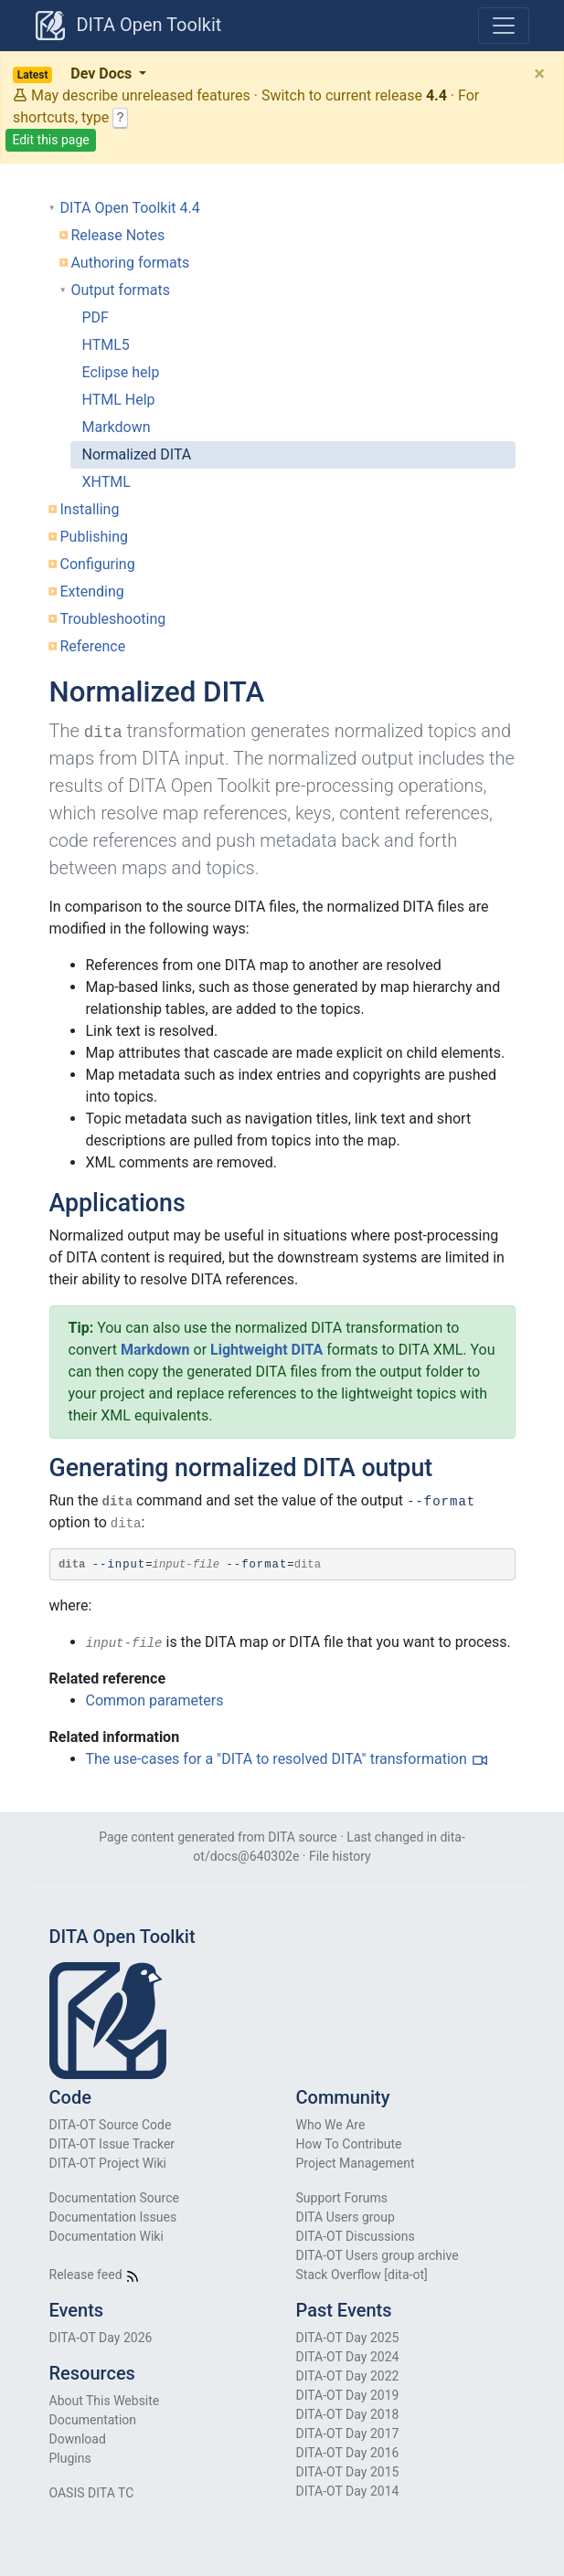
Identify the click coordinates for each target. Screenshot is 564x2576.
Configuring (97, 564)
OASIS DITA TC (91, 2493)
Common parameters (155, 1700)
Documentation (93, 2419)
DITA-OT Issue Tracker (112, 2144)
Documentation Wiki (106, 2236)
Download (77, 2439)
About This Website (104, 2400)
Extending (92, 591)
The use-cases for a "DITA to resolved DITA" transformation (276, 1759)
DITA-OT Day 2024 (347, 2356)
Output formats (120, 290)
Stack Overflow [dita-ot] (362, 2274)
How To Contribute (349, 2144)
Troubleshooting (113, 619)
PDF (95, 317)
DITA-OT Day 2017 (347, 2433)
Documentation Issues (113, 2217)
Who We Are (331, 2124)
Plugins (70, 2458)
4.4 (436, 95)
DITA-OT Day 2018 (347, 2414)
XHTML (106, 482)
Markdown (116, 427)
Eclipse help (121, 372)
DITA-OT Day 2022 (347, 2376)
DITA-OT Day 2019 (347, 2395)
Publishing (94, 536)
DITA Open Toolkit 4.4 (130, 207)
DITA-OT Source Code (110, 2124)
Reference (93, 646)
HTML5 (106, 345)
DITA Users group (345, 2217)
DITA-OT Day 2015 (347, 2472)
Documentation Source (114, 2198)
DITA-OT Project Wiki (108, 2163)
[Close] (539, 73)
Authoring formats (130, 262)
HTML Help (118, 399)
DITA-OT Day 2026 (101, 2337)
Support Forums (342, 2198)
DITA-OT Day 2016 (347, 2452)
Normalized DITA (137, 454)
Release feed (95, 2274)
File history (340, 1856)
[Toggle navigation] (503, 25)
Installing (90, 509)
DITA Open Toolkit (129, 25)
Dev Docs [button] (74, 74)
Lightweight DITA (266, 1349)
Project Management (355, 2163)
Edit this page (50, 139)
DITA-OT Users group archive (377, 2255)
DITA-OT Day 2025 (347, 2337)
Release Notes (118, 235)
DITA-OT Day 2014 (347, 2491)
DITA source (302, 1837)
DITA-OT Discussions (355, 2236)
